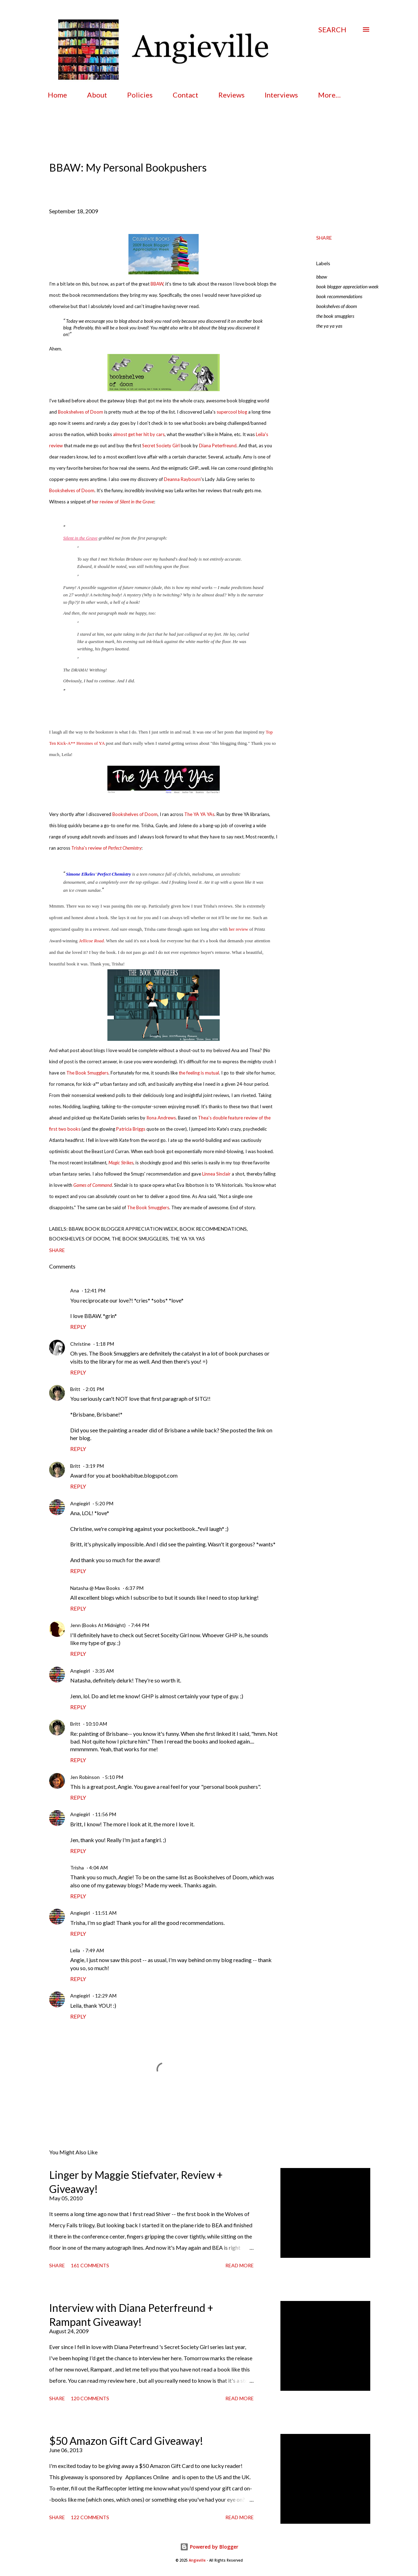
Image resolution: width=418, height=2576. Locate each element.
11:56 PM (105, 1814)
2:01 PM (95, 1389)
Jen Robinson (85, 1777)
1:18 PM (105, 1344)
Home (57, 95)
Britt (75, 1389)
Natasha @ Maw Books (95, 1588)
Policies (140, 95)
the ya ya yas (329, 326)
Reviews (231, 95)
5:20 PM (104, 1503)
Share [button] (324, 238)
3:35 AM (104, 1671)
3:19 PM (95, 1466)
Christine (80, 1344)
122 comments (90, 2517)
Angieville (197, 2560)
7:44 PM (140, 1625)
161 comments (90, 2265)
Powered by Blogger (209, 2546)
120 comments (90, 2398)
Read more (239, 2265)
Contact (185, 95)
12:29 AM (106, 1996)
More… (329, 95)
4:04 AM (98, 1868)
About (97, 95)
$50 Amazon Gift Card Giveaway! (126, 2440)
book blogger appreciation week (347, 286)
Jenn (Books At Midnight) (98, 1625)
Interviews (281, 95)
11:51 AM (106, 1913)
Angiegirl (80, 1503)
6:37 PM (134, 1588)
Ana (74, 1290)
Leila (75, 1950)
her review (238, 929)
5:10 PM (114, 1777)
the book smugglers (335, 316)
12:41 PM (94, 1290)
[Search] (332, 29)
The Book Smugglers (148, 1207)
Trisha (77, 1868)
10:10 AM (96, 1724)
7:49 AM (94, 1950)
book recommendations (339, 296)
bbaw (321, 277)
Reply (78, 1326)
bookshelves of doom (336, 306)
